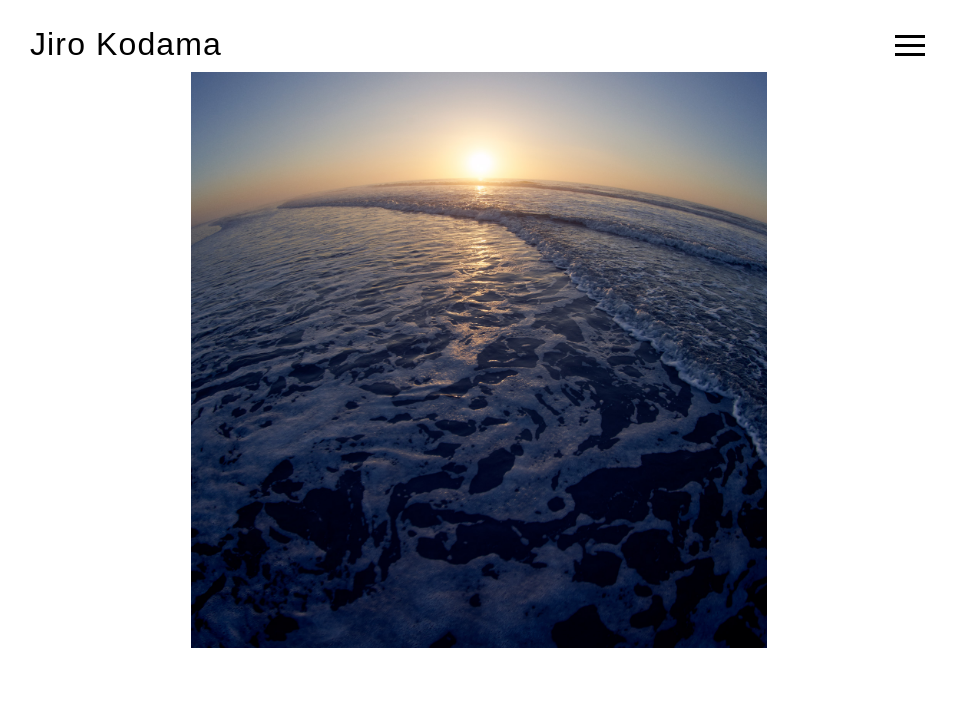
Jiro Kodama (126, 44)
